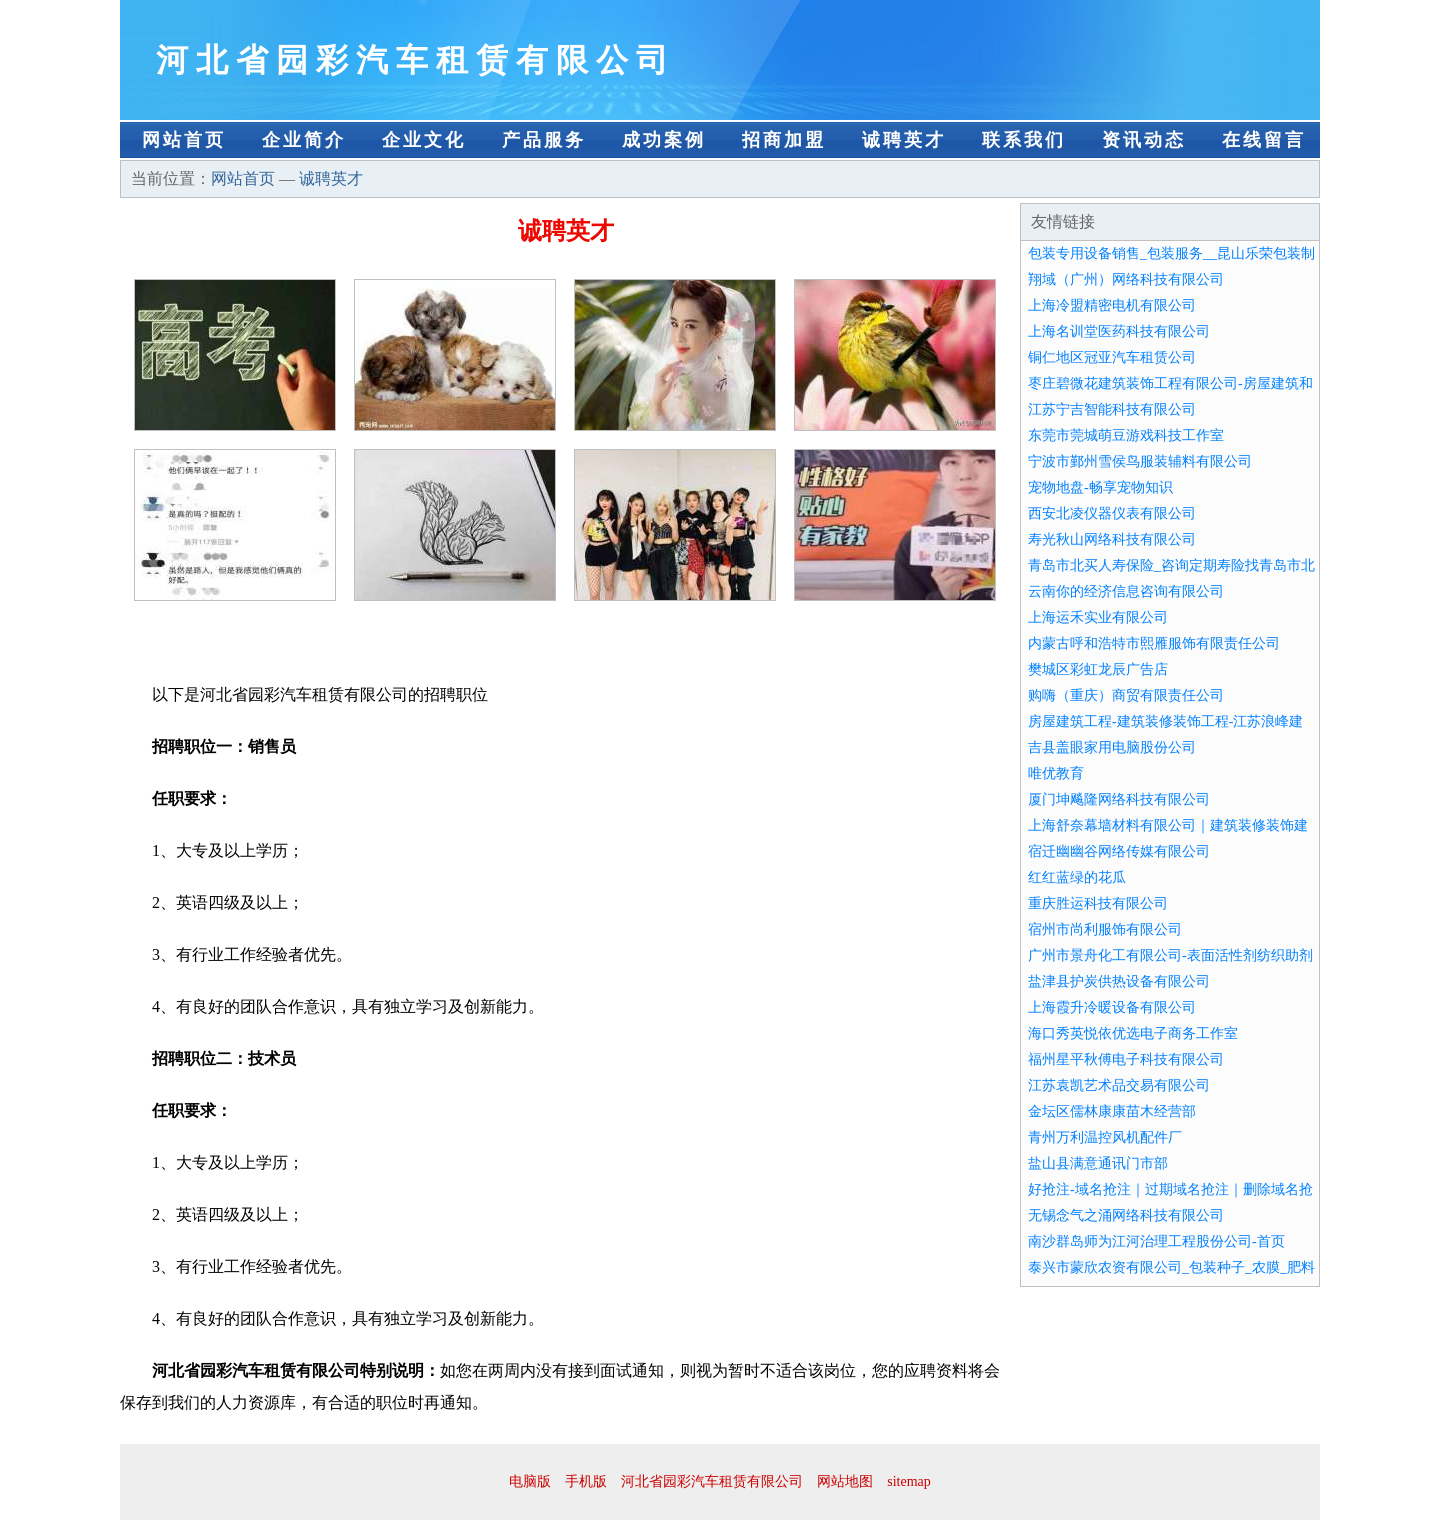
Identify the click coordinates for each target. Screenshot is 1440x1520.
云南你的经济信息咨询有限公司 (1126, 591)
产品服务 (544, 140)
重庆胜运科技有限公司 (1098, 903)
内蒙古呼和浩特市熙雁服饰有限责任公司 (1154, 643)
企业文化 (424, 140)
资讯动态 (1144, 140)
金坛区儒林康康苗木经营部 (1112, 1111)
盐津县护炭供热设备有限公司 (1119, 981)
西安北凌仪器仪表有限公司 (1112, 513)
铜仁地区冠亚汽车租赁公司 (1112, 357)
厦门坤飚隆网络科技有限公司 (1119, 799)
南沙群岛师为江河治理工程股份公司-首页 (1156, 1241)
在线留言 (1264, 140)
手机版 (586, 1481)
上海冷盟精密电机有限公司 (1112, 305)
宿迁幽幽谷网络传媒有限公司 (1119, 851)
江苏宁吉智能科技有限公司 (1112, 409)
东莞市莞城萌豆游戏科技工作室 (1126, 435)
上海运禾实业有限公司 (1098, 617)
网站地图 (845, 1481)
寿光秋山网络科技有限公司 (1112, 539)
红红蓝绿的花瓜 (1077, 877)
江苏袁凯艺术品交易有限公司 (1119, 1085)
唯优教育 (1056, 773)
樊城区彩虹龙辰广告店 (1098, 669)
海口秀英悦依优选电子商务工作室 (1133, 1033)
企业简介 (304, 140)
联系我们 (1024, 140)
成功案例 (664, 140)
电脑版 (530, 1481)
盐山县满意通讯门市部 (1098, 1163)
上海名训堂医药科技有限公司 (1119, 331)
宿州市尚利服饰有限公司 (1105, 929)
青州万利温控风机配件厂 (1105, 1137)
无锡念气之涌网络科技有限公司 (1126, 1215)
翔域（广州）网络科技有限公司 (1126, 279)
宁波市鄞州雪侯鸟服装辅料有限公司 (1140, 461)
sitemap (909, 1481)
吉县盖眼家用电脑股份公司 (1112, 747)
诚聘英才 (904, 140)
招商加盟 (784, 140)
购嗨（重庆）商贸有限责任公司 (1126, 695)
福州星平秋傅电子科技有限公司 (1126, 1059)
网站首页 (184, 140)
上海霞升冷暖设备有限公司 (1112, 1007)
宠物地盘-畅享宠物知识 (1100, 487)
